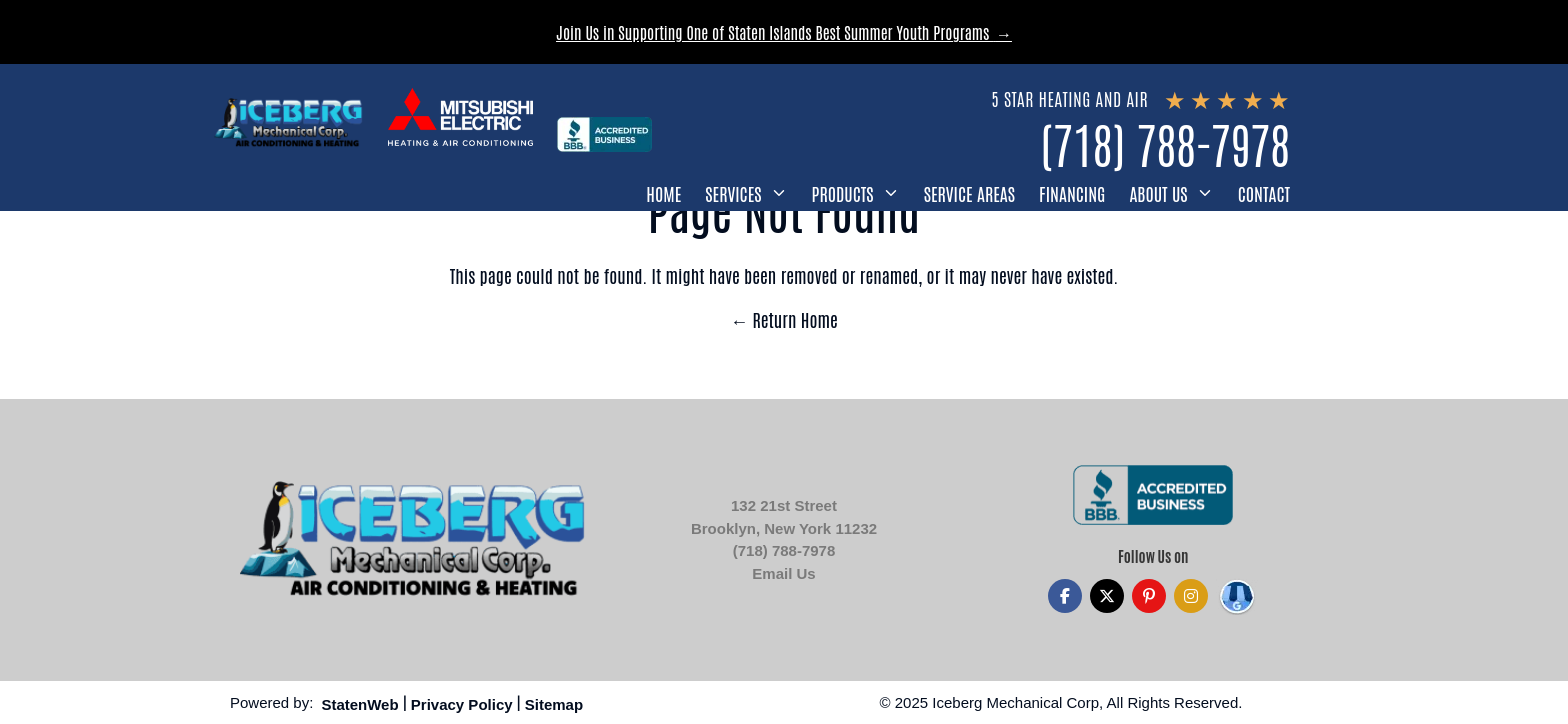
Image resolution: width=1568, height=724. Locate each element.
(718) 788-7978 (1165, 143)
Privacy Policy (462, 704)
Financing (1072, 193)
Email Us (783, 573)
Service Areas (969, 193)
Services (733, 193)
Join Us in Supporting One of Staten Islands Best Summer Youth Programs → (784, 32)
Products (843, 193)
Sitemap (554, 704)
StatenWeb (359, 704)
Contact (1264, 193)
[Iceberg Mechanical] (289, 123)
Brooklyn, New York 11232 (784, 528)
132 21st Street (784, 505)
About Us (1158, 193)
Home (663, 193)
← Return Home (784, 319)
